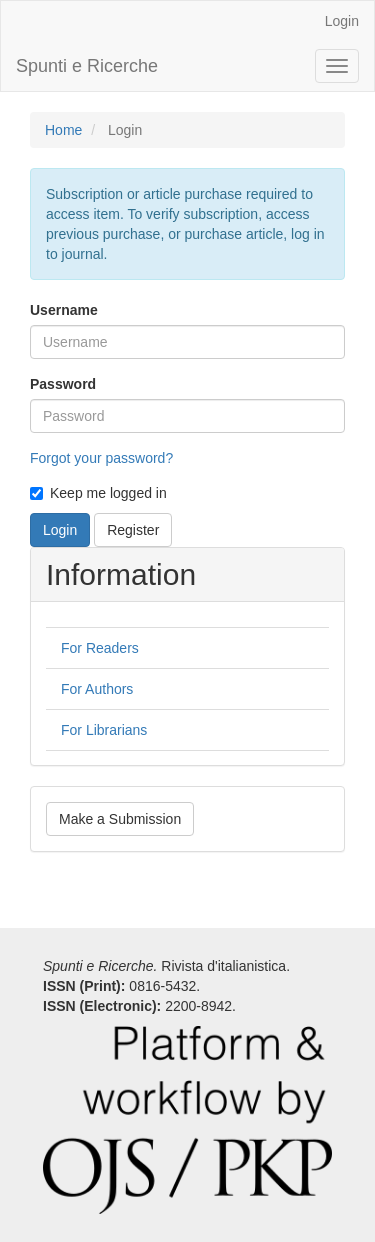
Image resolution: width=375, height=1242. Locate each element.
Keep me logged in (98, 493)
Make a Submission (120, 819)
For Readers (100, 648)
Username (64, 310)
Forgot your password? (101, 458)
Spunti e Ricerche (87, 66)
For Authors (97, 689)
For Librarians (104, 730)
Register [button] (133, 530)
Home (63, 130)
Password (63, 384)
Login (342, 21)
